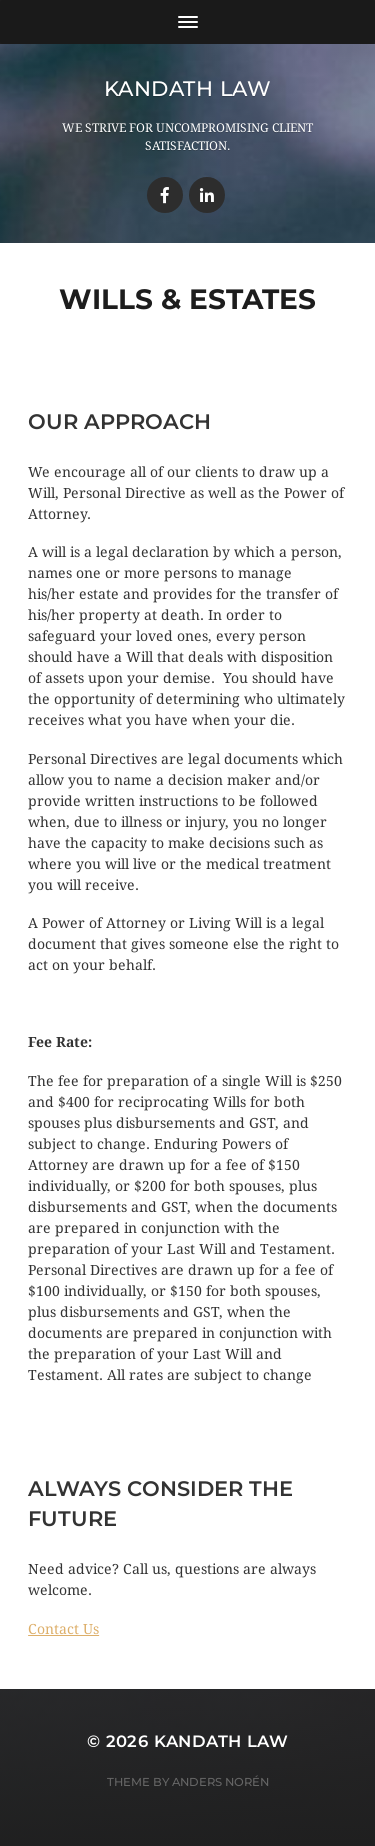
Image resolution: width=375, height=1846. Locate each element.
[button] (63, 1629)
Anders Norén (220, 1782)
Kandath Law (188, 88)
